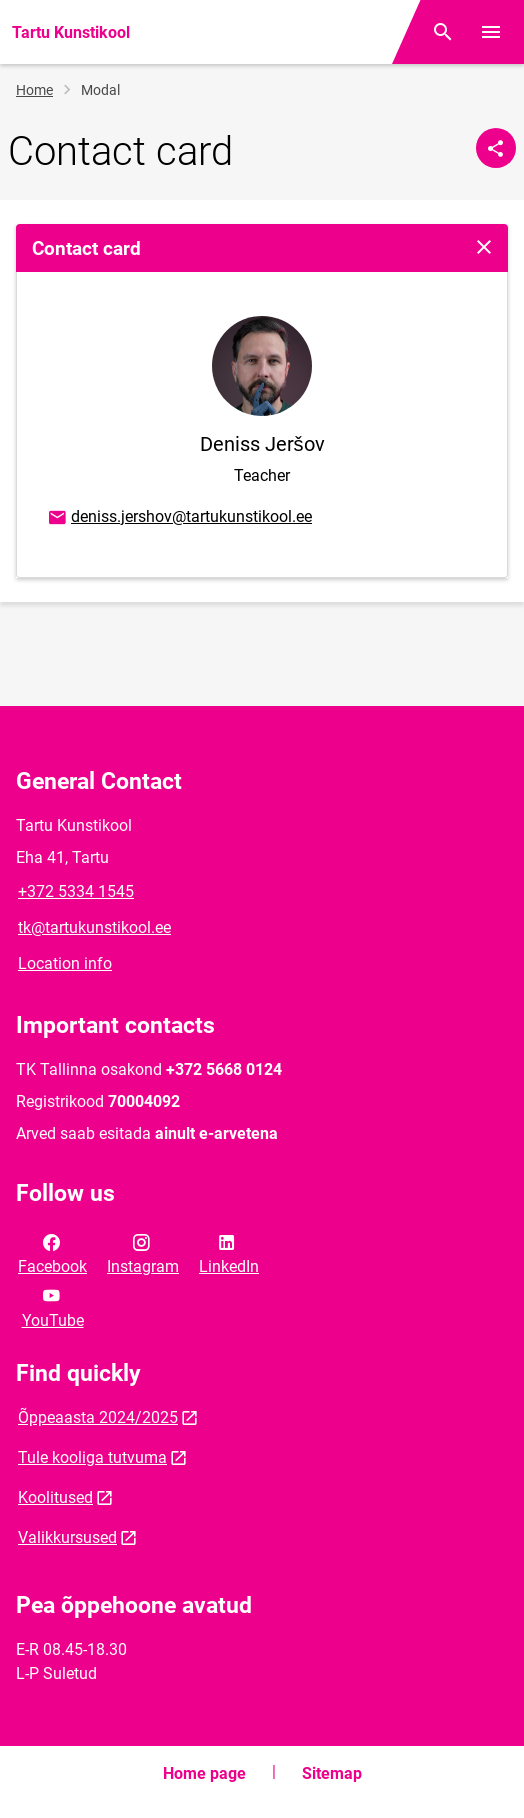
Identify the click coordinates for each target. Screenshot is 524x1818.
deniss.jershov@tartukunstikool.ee (179, 518)
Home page (204, 1773)
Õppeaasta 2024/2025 (98, 1417)
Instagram (143, 1253)
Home (34, 90)
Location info (65, 963)
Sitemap (332, 1773)
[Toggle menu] (491, 32)
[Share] (496, 148)
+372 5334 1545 (76, 891)
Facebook (52, 1253)
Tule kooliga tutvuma (92, 1457)
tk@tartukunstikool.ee (94, 927)
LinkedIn (229, 1253)
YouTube (53, 1306)
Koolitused (55, 1497)
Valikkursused (67, 1537)
